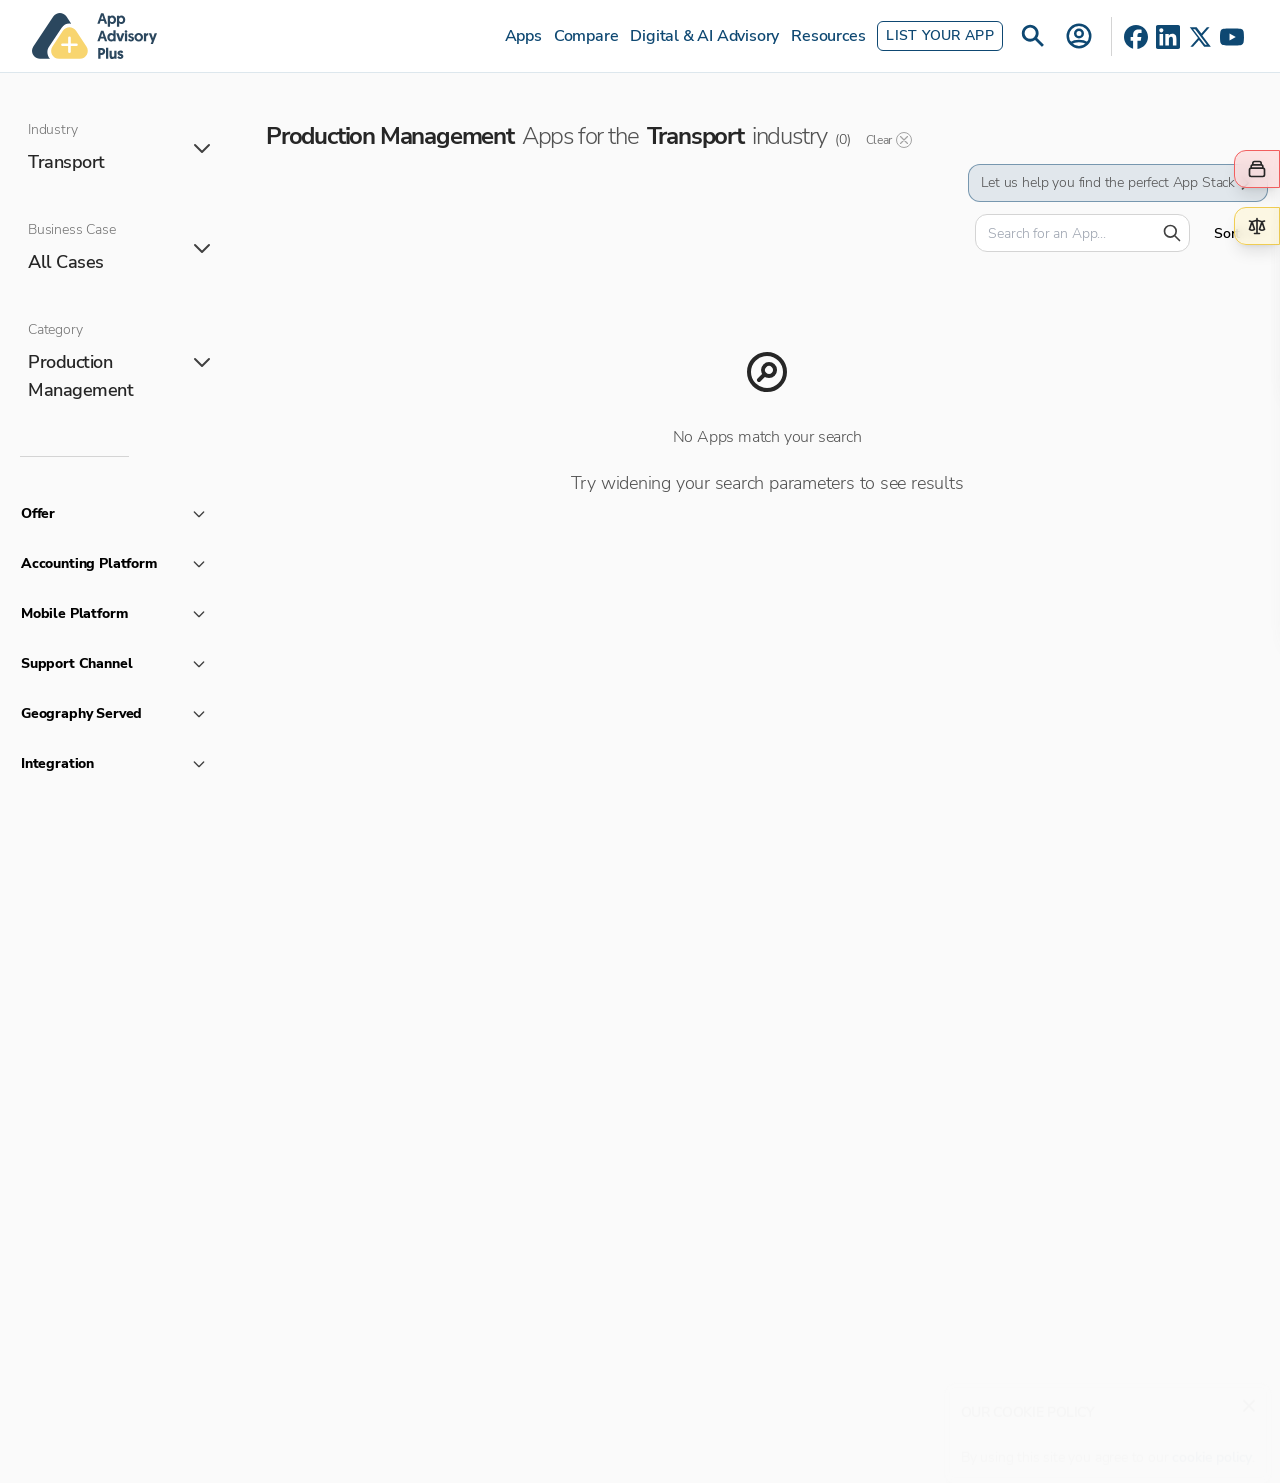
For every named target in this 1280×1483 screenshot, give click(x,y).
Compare (586, 36)
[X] (1200, 37)
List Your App (940, 35)
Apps (523, 36)
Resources (828, 36)
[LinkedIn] (1168, 37)
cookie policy (1212, 1447)
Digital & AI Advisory (704, 36)
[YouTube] (1232, 37)
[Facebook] (1136, 37)
